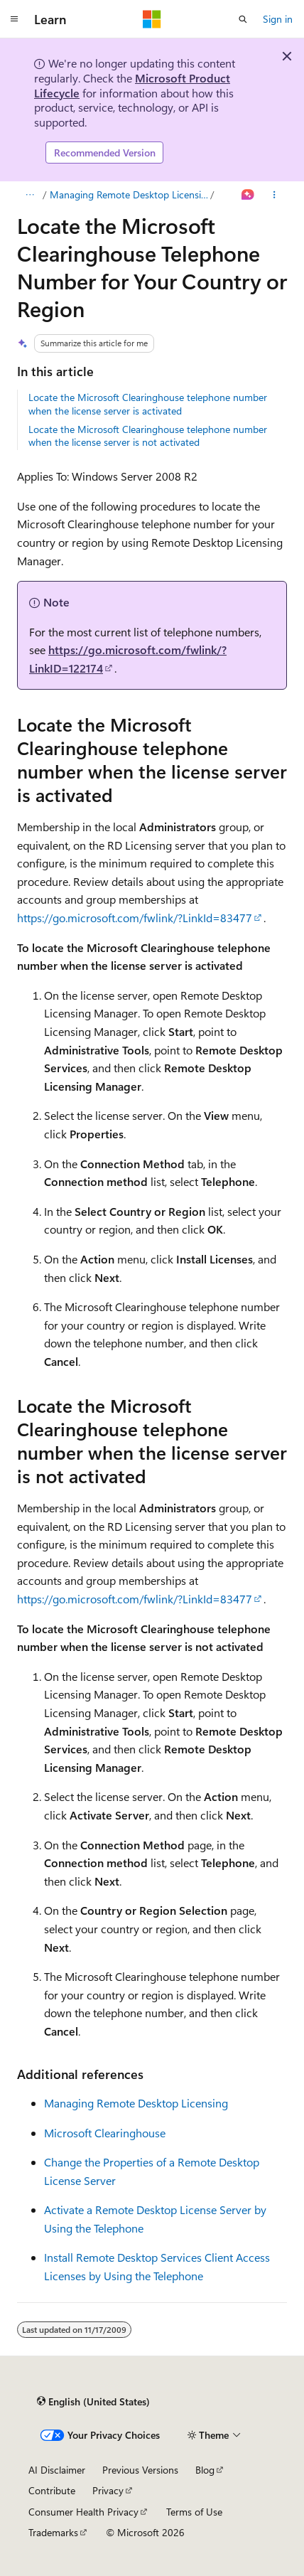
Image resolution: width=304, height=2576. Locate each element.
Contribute (51, 2490)
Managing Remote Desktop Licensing (129, 194)
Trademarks (53, 2532)
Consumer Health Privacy (83, 2511)
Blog (205, 2469)
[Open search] (243, 19)
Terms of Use (194, 2511)
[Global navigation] (14, 19)
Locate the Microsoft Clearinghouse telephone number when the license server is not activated (147, 435)
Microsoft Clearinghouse (104, 2132)
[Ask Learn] (248, 194)
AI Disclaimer (56, 2469)
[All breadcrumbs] (29, 194)
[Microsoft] (152, 19)
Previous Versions (140, 2469)
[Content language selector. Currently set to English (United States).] (93, 2401)
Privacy (108, 2490)
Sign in (278, 19)
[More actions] (274, 194)
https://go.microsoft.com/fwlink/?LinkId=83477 (134, 917)
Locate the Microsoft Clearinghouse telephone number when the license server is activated (147, 403)
